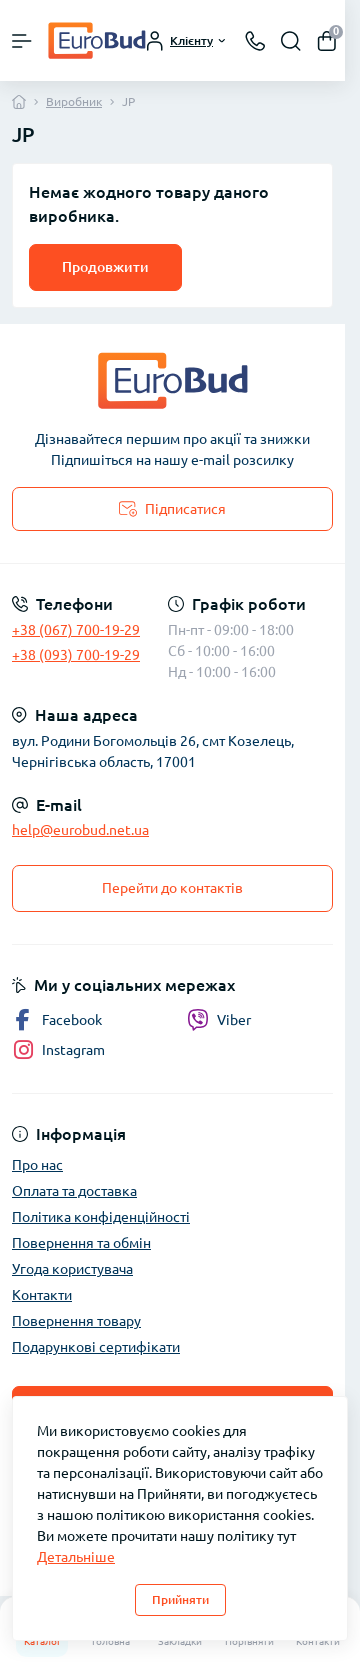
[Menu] (22, 41)
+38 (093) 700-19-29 (76, 655)
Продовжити (105, 267)
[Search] (291, 41)
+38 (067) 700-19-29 (76, 630)
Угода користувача (72, 1269)
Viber (219, 1020)
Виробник (74, 101)
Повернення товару (76, 1321)
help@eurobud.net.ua (80, 830)
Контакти (42, 1295)
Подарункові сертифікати (96, 1347)
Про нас (37, 1165)
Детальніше (76, 1557)
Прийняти (180, 1599)
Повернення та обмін (81, 1243)
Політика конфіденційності (101, 1217)
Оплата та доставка (74, 1191)
